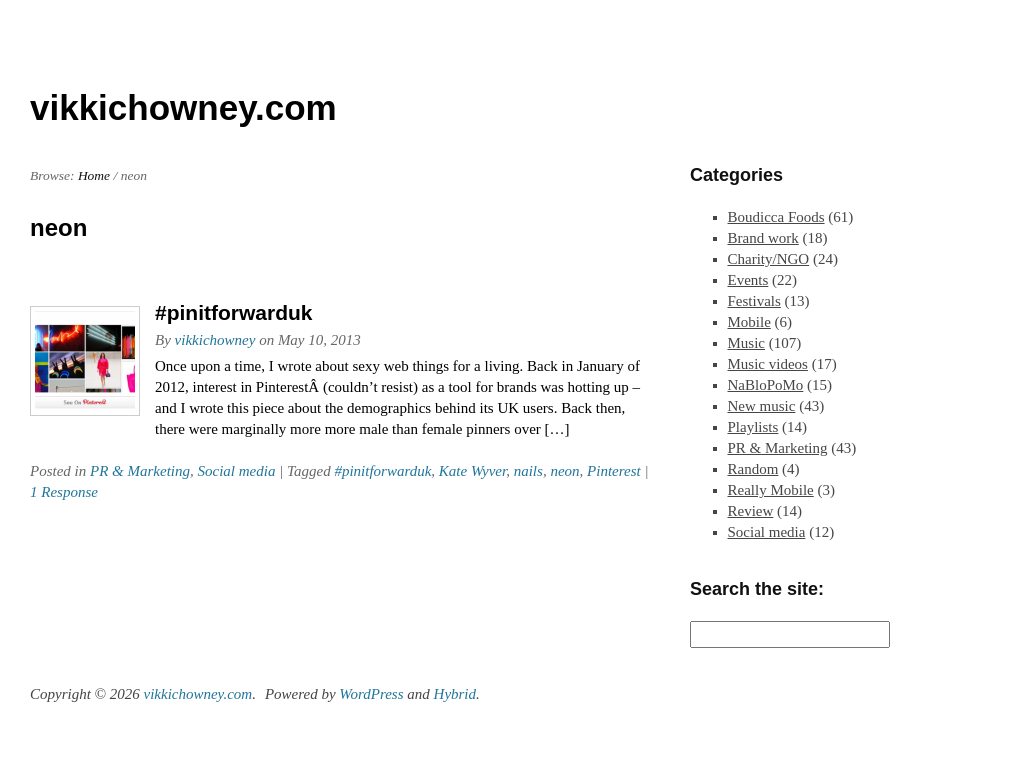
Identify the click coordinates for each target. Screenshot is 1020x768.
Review (751, 511)
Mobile (749, 322)
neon (564, 471)
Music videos (768, 364)
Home (94, 175)
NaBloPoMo (766, 385)
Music (747, 343)
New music (762, 406)
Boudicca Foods (776, 217)
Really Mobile (771, 490)
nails (528, 471)
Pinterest (614, 471)
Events (748, 280)
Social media (236, 471)
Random (753, 469)
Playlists (753, 427)
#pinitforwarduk (234, 312)
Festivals (754, 301)
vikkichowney (215, 340)
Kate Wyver (472, 471)
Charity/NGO (769, 259)
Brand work (763, 238)
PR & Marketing (140, 471)
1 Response (64, 492)
